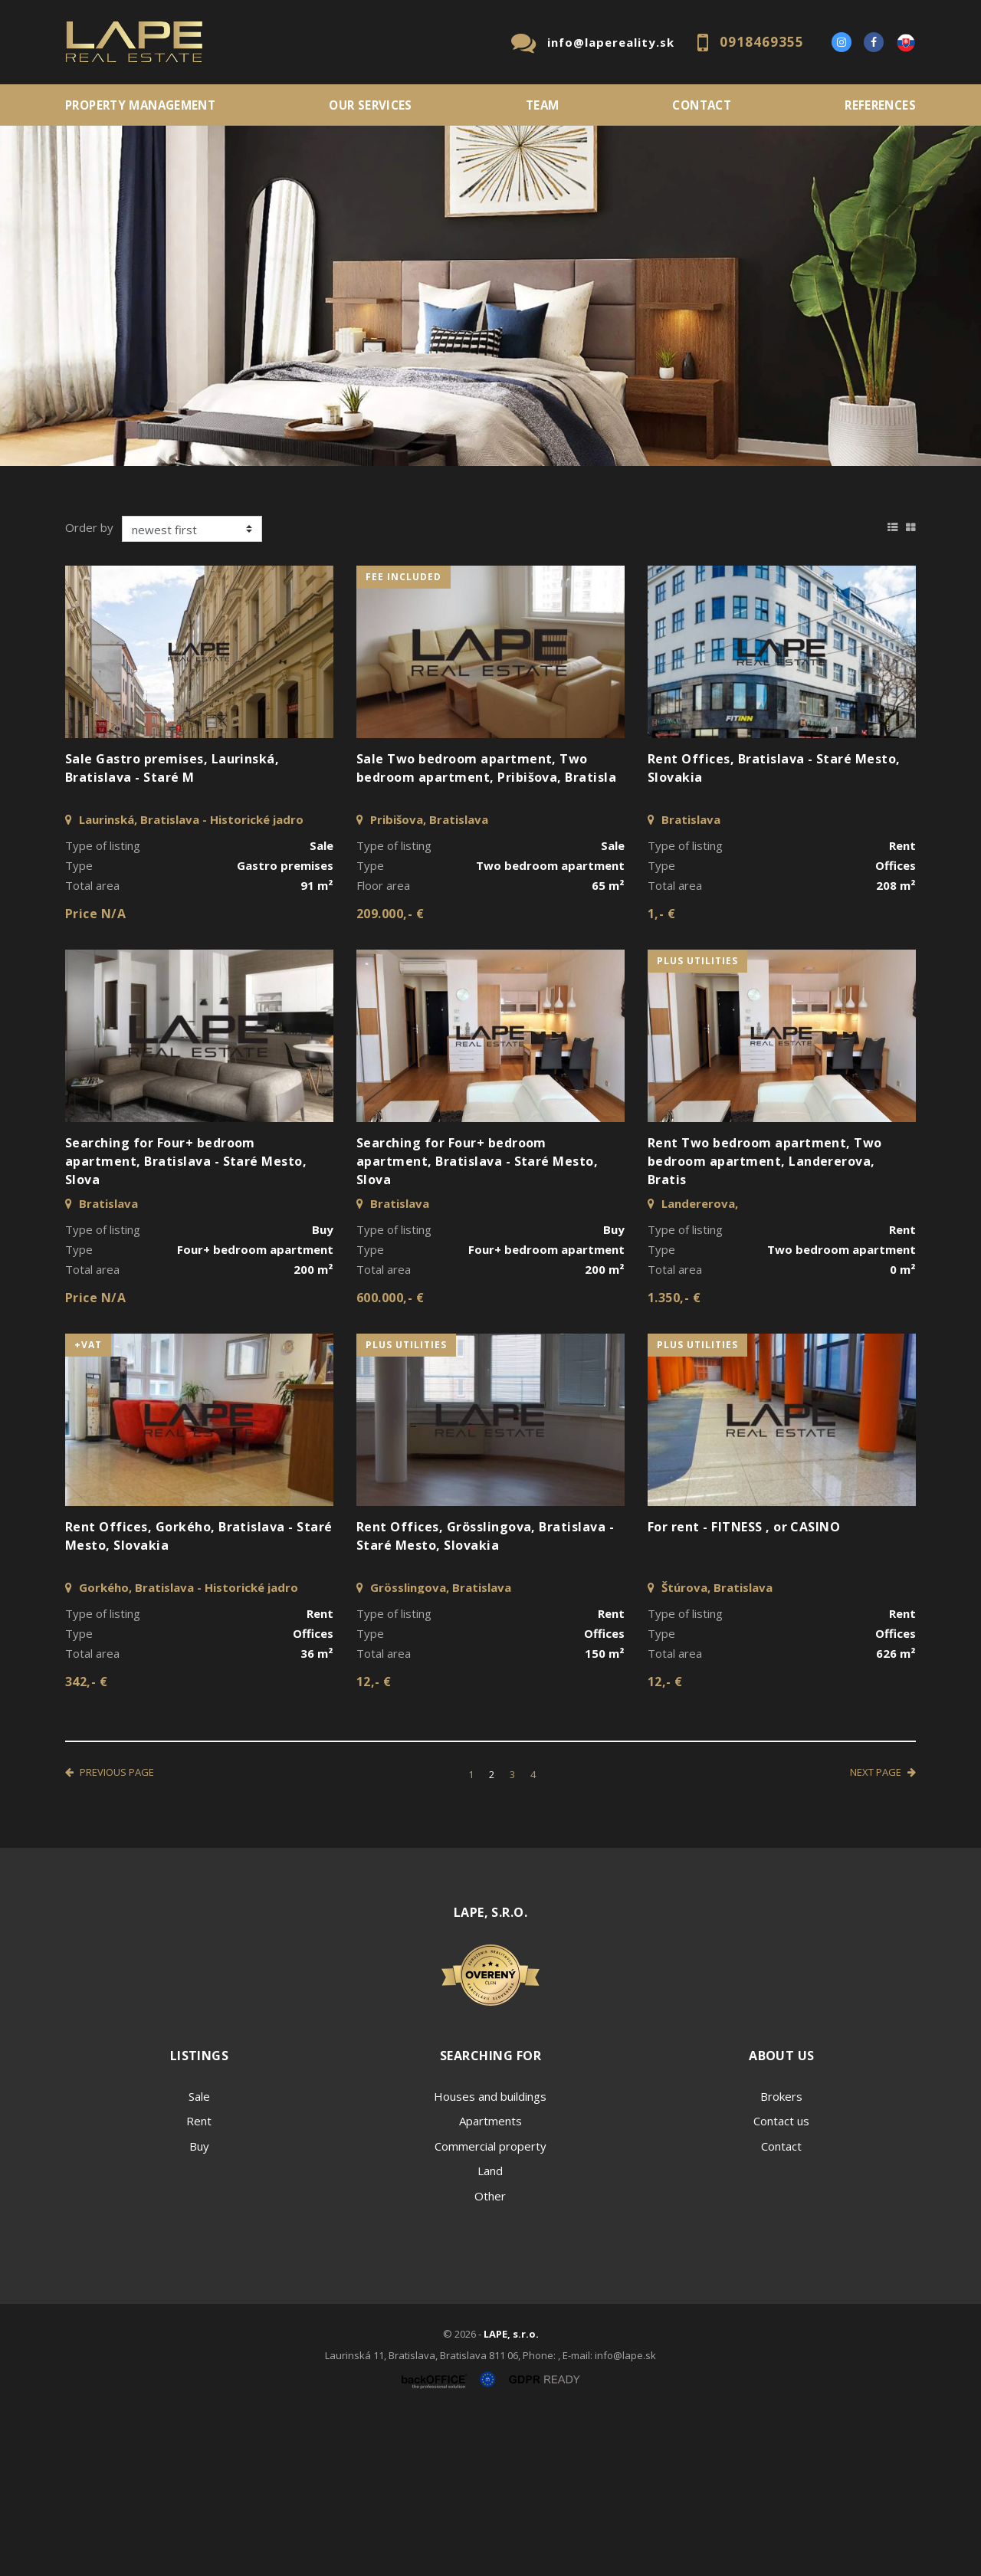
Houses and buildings (490, 2256)
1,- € (661, 1073)
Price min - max (764, 497)
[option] (490, 296)
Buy (199, 2306)
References (880, 105)
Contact (701, 105)
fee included (403, 736)
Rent (182, 577)
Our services (370, 105)
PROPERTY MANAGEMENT (140, 105)
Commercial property (490, 2306)
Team (542, 105)
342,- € (86, 1841)
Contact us (781, 2281)
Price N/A (95, 1073)
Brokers (781, 2256)
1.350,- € (674, 1457)
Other (490, 2356)
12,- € (374, 1841)
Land (490, 2330)
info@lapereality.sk (610, 42)
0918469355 (762, 42)
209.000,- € (390, 1073)
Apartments (490, 2281)
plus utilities (697, 1120)
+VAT (88, 1504)
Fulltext (524, 497)
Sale (107, 577)
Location (90, 497)
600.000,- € (390, 1457)
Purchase (270, 577)
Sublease (369, 577)
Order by (89, 687)
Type (298, 497)
